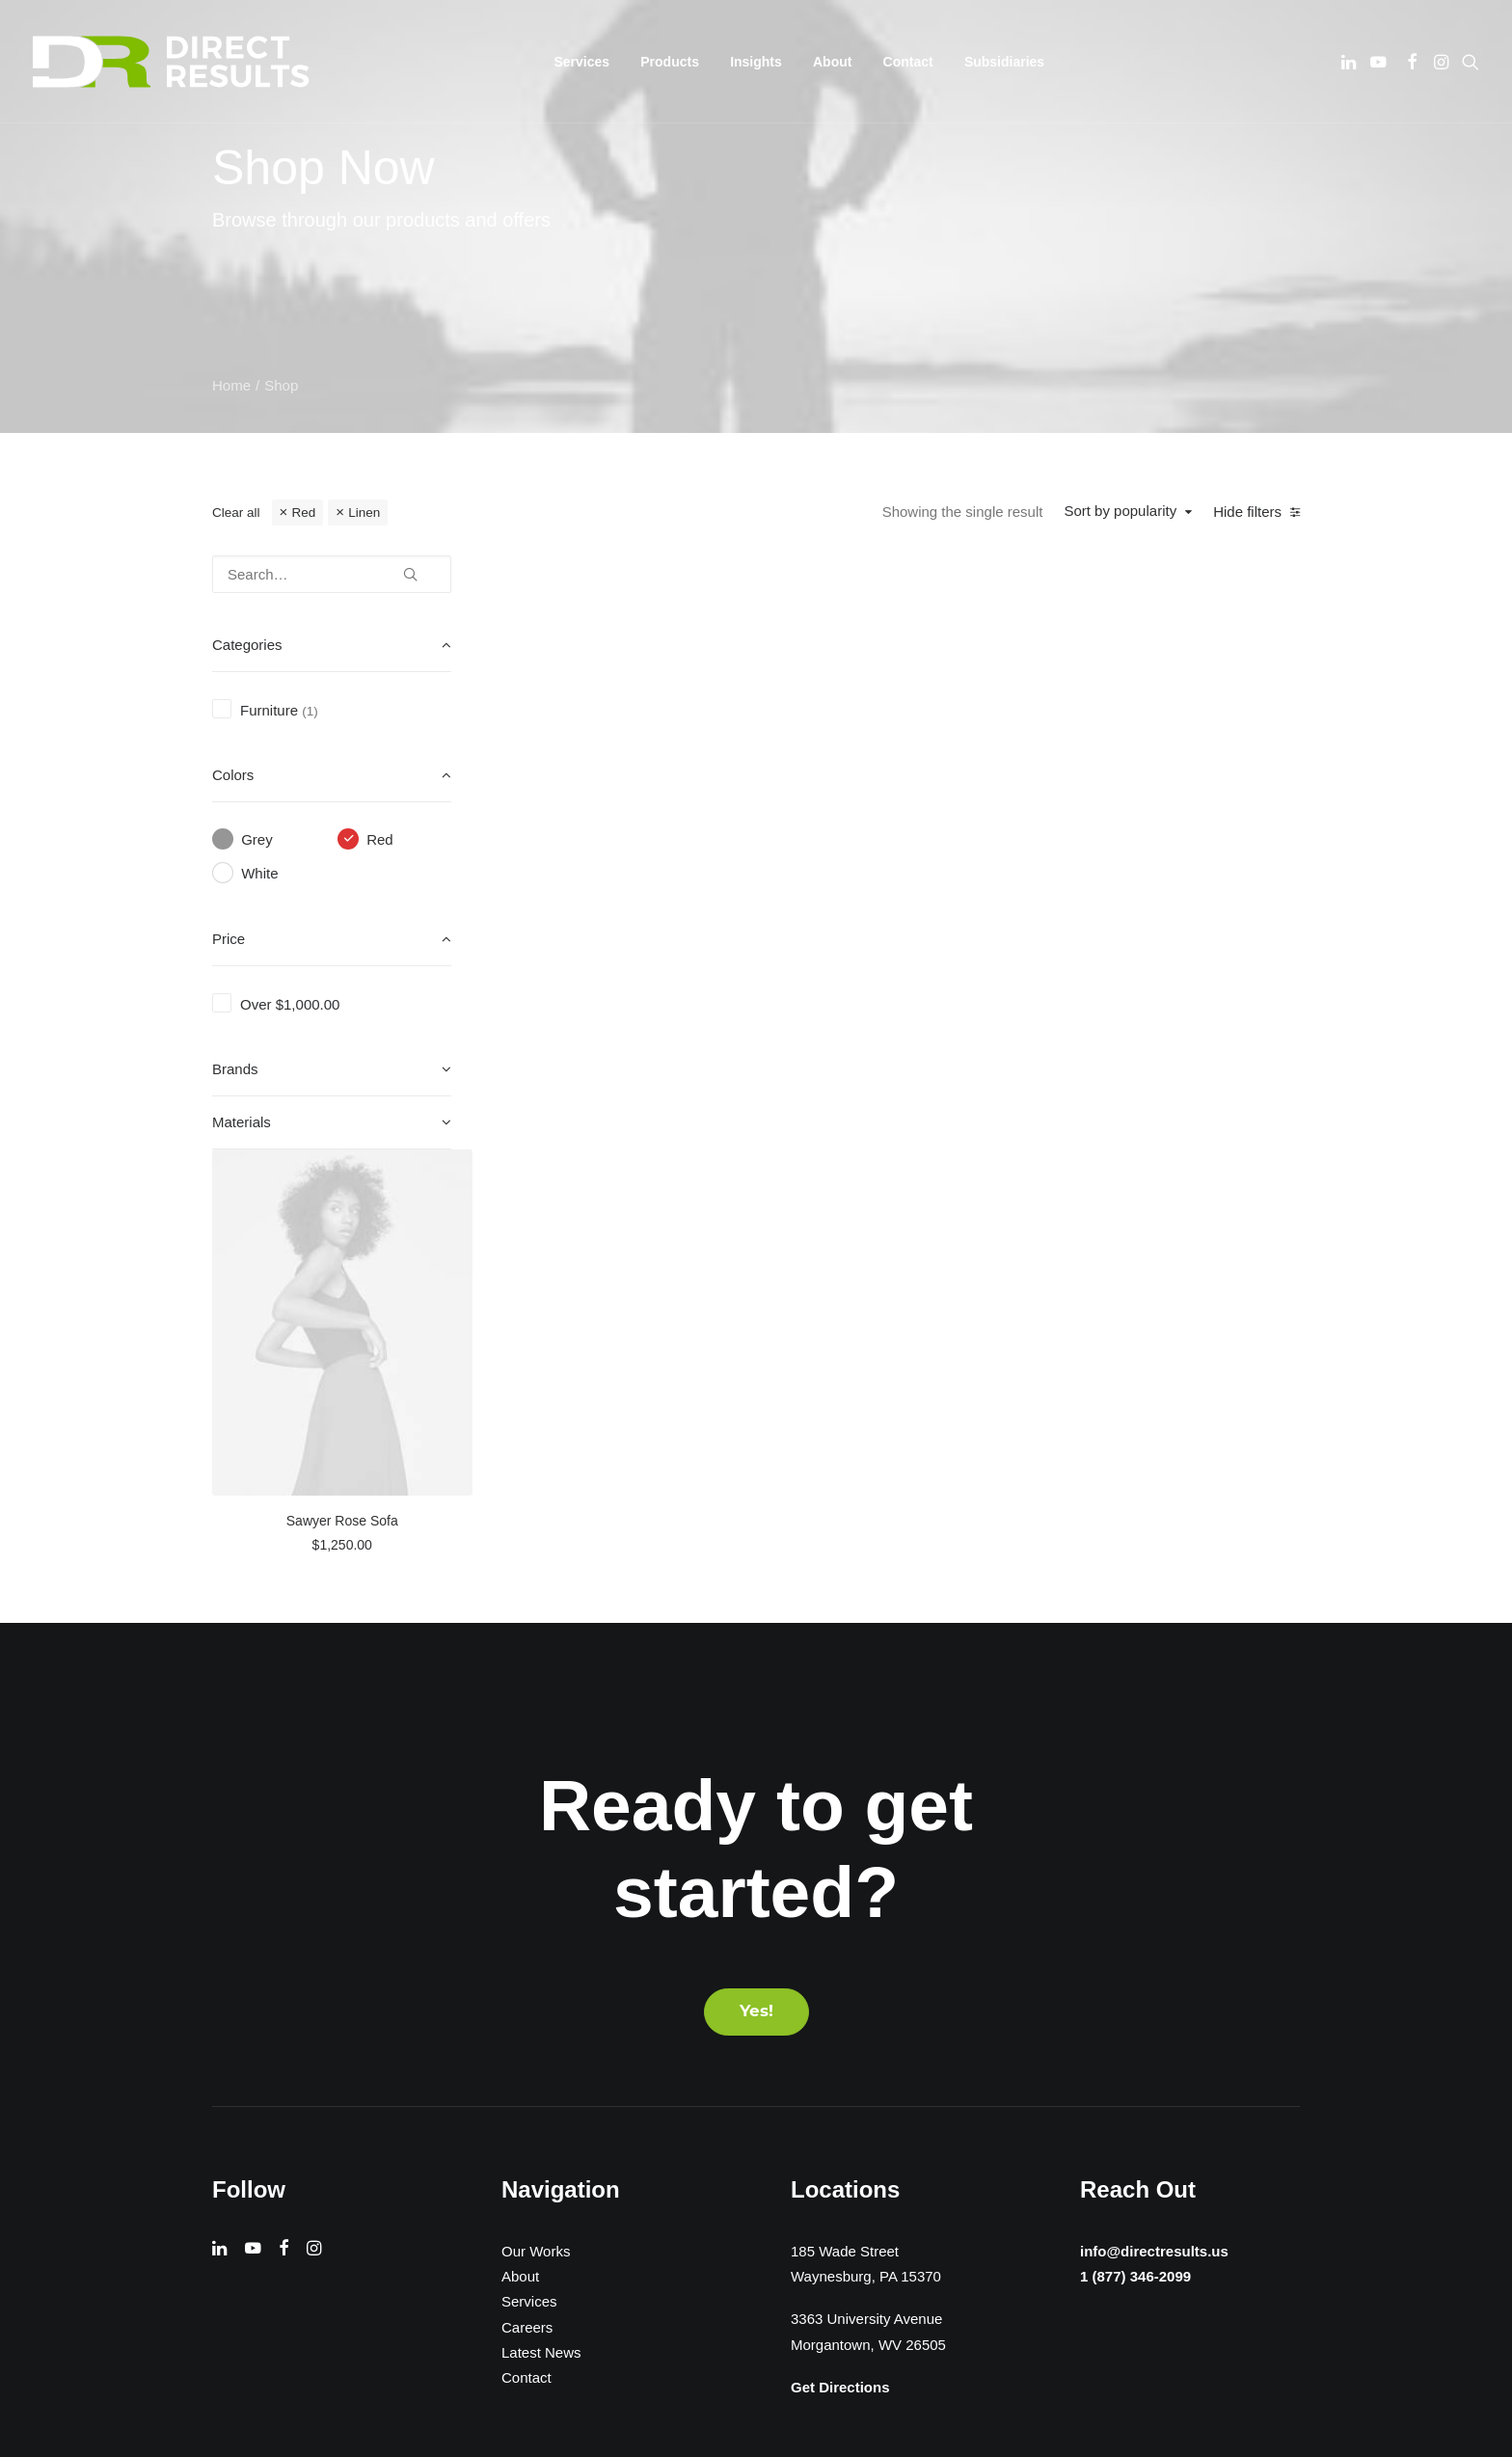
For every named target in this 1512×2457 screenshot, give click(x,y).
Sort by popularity (1120, 510)
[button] (1350, 61)
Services (529, 1881)
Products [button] (669, 61)
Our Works (535, 1830)
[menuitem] (582, 61)
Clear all (236, 512)
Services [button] (582, 61)
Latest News (541, 1931)
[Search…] (331, 574)
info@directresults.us (1150, 1829)
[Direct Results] (172, 62)
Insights (756, 61)
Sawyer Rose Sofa (645, 910)
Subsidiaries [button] (1004, 61)
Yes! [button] (756, 1590)
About (832, 61)
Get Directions (840, 1966)
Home (231, 385)
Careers (527, 1906)
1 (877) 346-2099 (1130, 1857)
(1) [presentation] (310, 711)
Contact (908, 61)
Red (303, 512)
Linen (364, 512)
